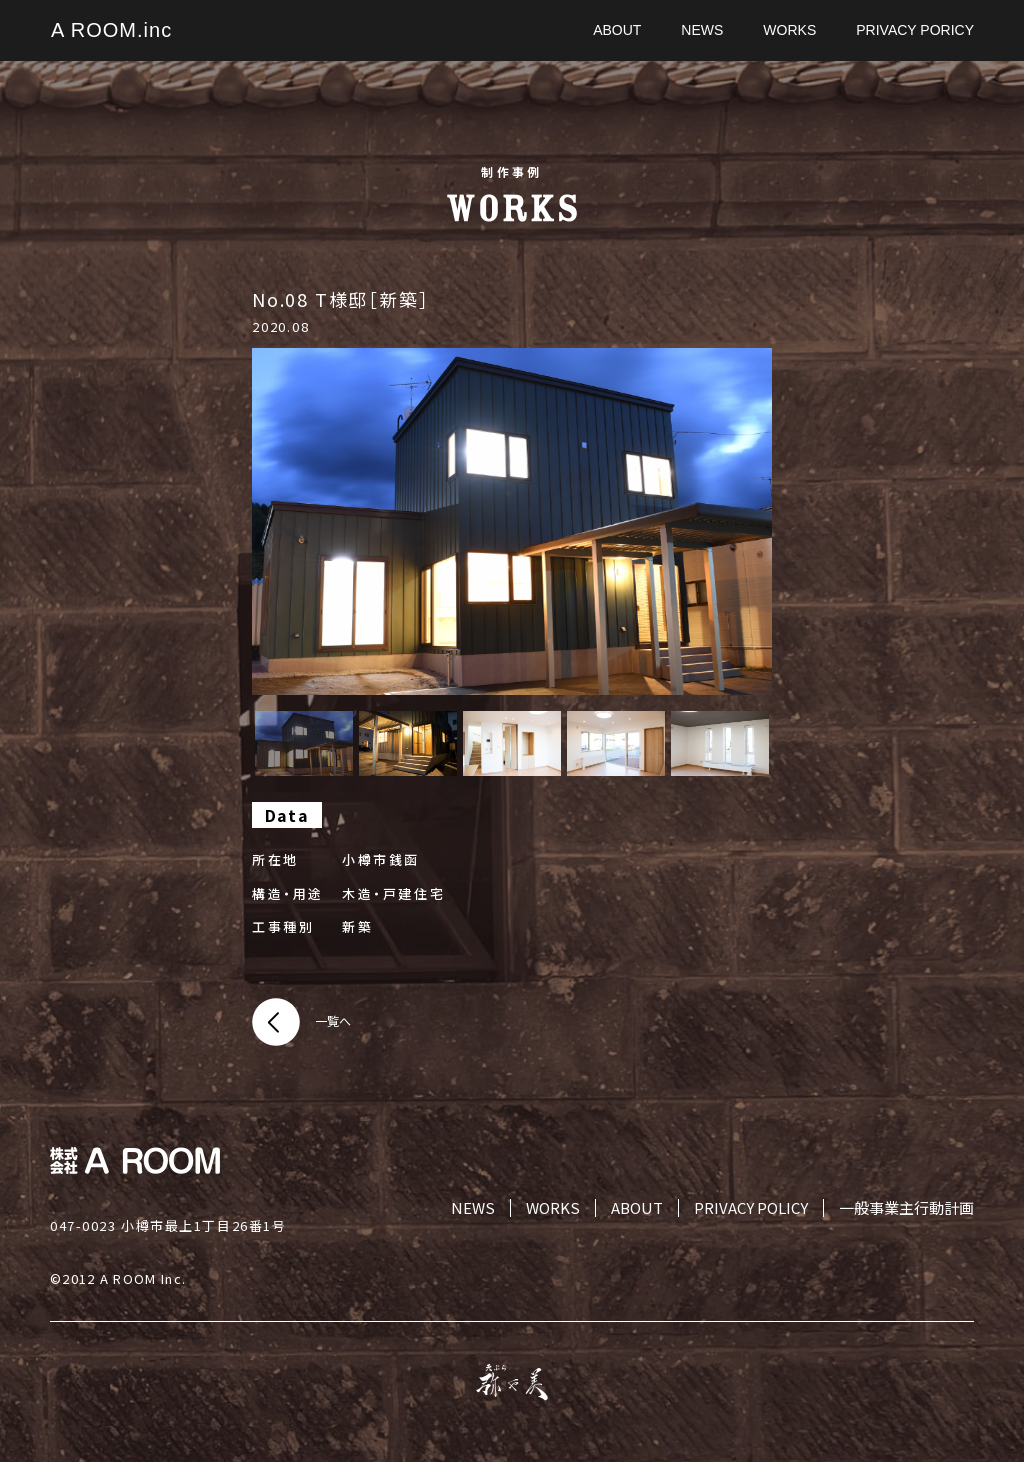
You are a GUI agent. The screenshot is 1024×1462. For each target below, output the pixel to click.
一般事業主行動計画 (906, 1208)
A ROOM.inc (111, 30)
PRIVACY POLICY (751, 1208)
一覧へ (333, 1020)
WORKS (553, 1208)
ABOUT (637, 1208)
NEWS (473, 1208)
